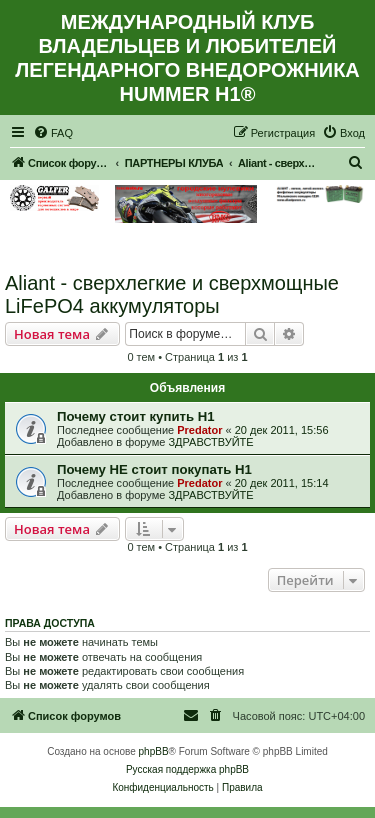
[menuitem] (53, 133)
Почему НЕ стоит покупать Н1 (154, 469)
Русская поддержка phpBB (187, 769)
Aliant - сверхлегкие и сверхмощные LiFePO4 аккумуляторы (172, 294)
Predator (199, 430)
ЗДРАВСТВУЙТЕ (210, 442)
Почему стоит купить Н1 (136, 416)
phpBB (154, 751)
